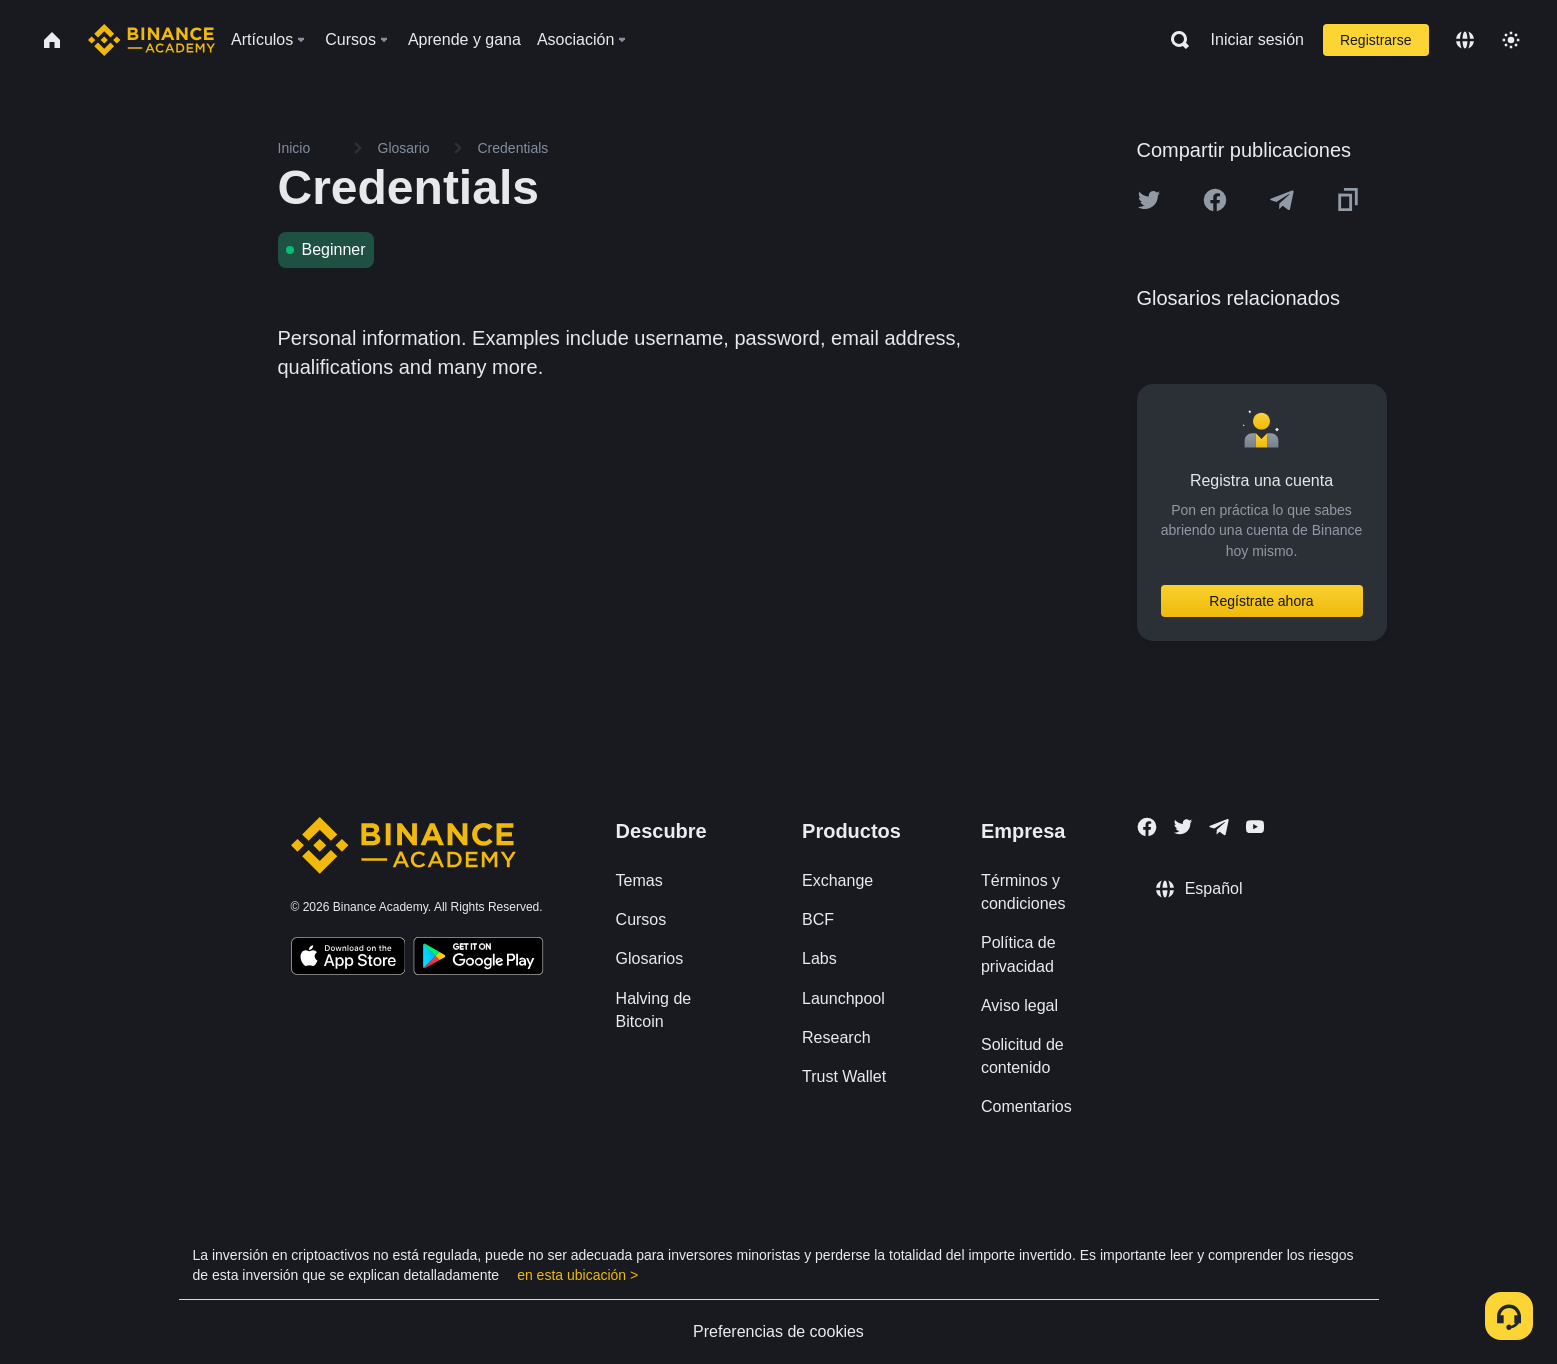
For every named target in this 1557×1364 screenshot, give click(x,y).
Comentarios (1026, 1106)
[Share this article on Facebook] (1215, 200)
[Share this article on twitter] (1149, 200)
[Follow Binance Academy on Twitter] (1183, 827)
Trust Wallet (844, 1076)
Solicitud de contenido (1022, 1056)
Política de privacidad (1018, 954)
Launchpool (843, 998)
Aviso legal (1019, 1005)
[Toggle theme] (1511, 40)
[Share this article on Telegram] (1282, 200)
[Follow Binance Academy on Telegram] (1219, 827)
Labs (819, 958)
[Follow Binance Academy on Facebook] (1147, 827)
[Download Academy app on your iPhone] (348, 959)
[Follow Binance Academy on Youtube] (1255, 826)
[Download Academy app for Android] (478, 959)
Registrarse (1376, 40)
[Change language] (1465, 40)
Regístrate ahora (1261, 601)
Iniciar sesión (1257, 39)
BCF (818, 919)
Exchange (837, 880)
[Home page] (151, 40)
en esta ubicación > (577, 1275)
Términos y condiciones (1023, 892)
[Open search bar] (1174, 40)
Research (836, 1037)
